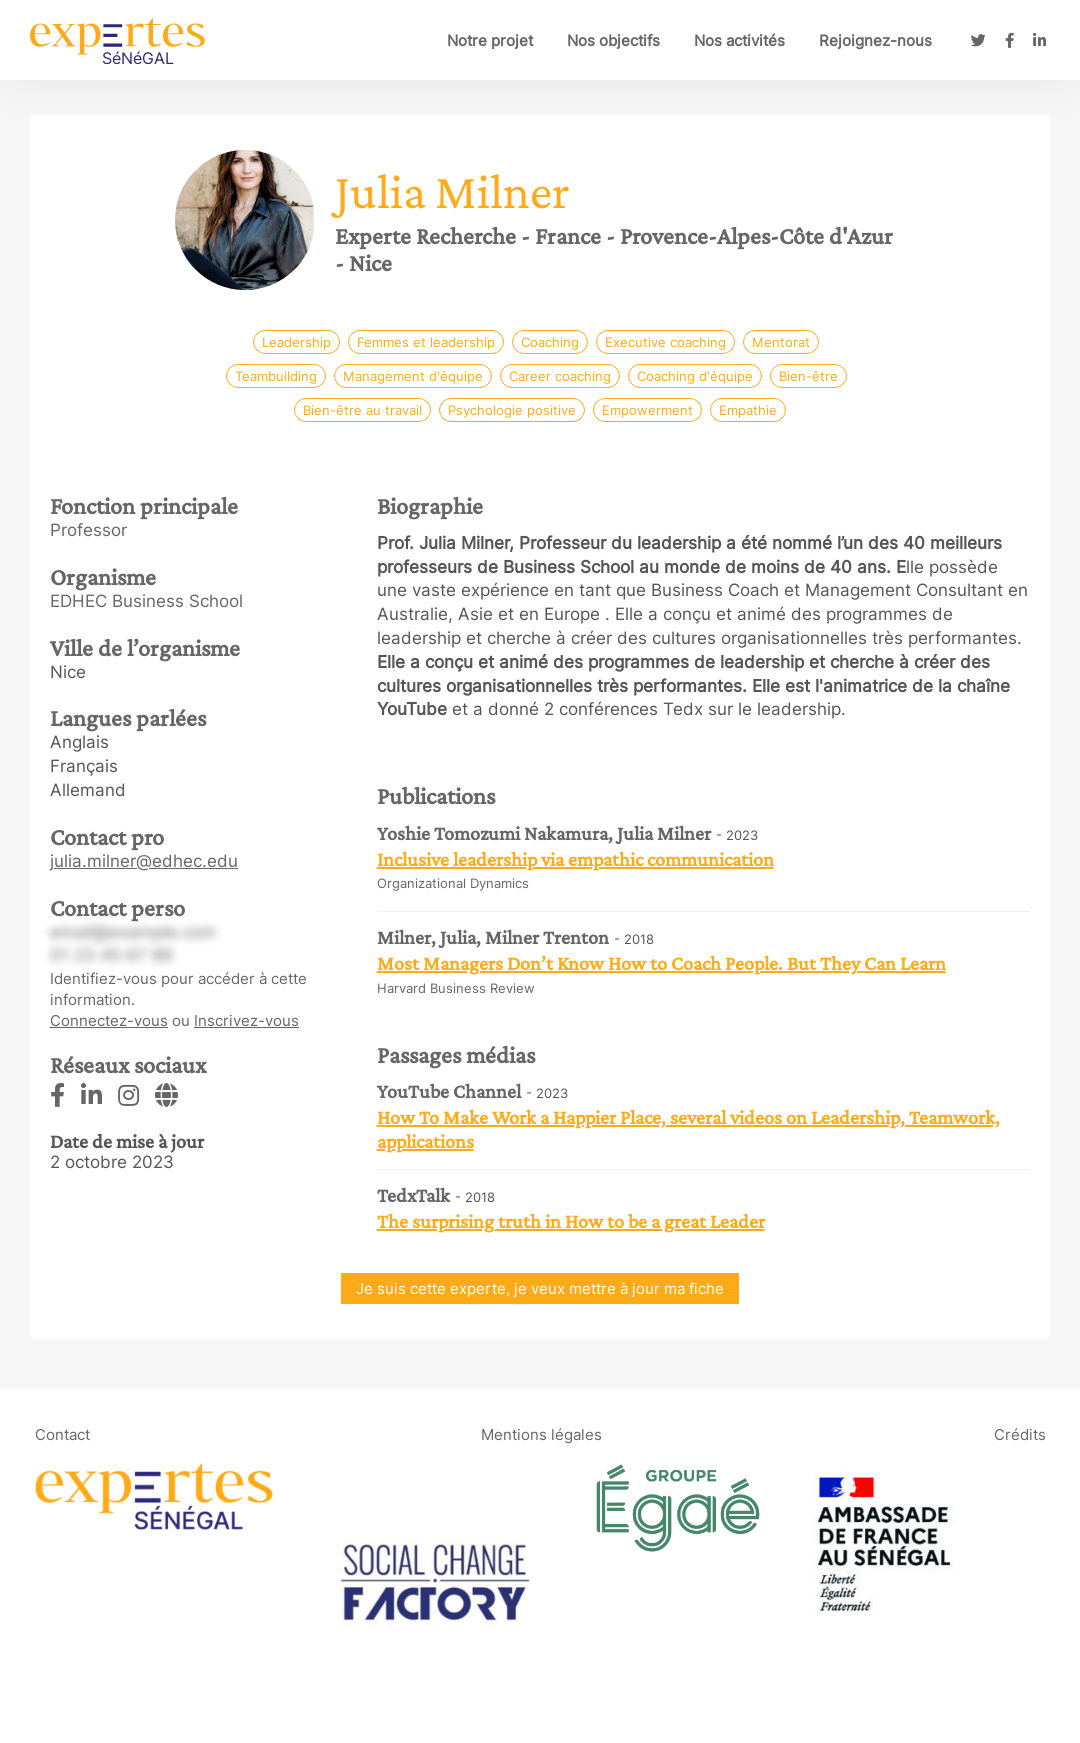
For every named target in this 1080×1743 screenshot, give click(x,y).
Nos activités (739, 40)
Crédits (1020, 1433)
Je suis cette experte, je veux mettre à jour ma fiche (540, 1288)
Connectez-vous (109, 1020)
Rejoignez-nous (875, 40)
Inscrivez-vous (246, 1020)
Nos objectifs (613, 40)
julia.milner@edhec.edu (144, 861)
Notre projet (490, 40)
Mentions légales (541, 1433)
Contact (62, 1433)
